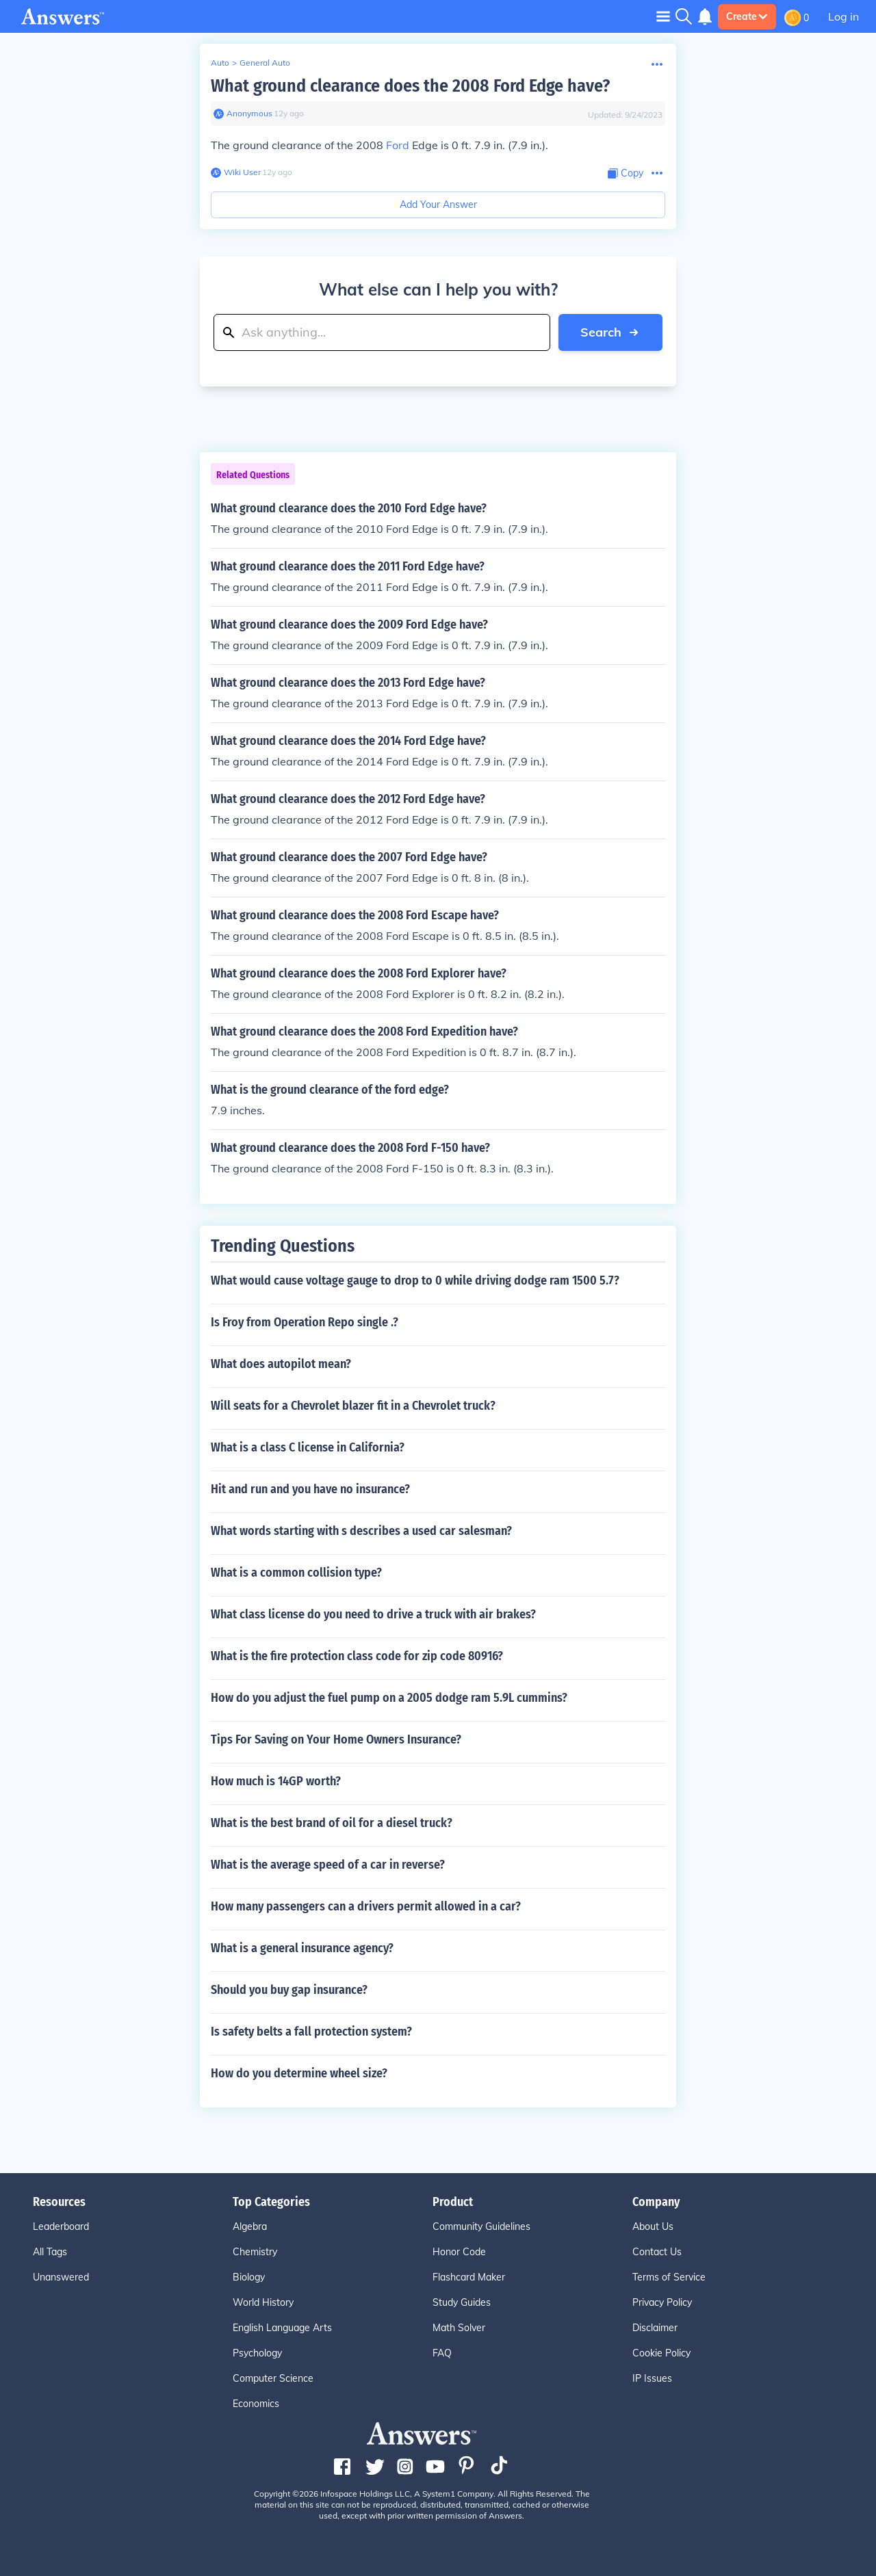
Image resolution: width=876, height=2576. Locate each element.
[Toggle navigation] (663, 16)
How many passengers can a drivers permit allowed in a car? (366, 1906)
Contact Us (657, 2252)
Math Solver (459, 2328)
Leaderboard (61, 2226)
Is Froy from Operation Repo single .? (304, 1322)
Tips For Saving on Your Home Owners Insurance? (336, 1739)
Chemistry (255, 2252)
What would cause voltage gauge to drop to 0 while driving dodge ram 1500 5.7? (415, 1280)
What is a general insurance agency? (302, 1948)
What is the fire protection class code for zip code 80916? (357, 1656)
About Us (652, 2226)
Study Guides (462, 2302)
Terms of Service (669, 2277)
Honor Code (459, 2252)
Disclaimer (655, 2328)
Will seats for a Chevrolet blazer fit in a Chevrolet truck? (353, 1405)
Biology (249, 2277)
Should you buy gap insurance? (289, 1989)
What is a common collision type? (296, 1572)
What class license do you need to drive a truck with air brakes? (373, 1614)
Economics (256, 2403)
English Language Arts (282, 2328)
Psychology (257, 2353)
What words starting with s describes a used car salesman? (361, 1530)
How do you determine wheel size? (299, 2073)
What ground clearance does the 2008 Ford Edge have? (410, 85)
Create (747, 16)
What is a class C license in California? (307, 1447)
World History (263, 2302)
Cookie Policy (661, 2353)
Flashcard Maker (469, 2277)
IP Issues (652, 2378)
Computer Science (273, 2378)
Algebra (250, 2226)
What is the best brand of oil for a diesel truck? (331, 1822)
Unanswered (61, 2277)
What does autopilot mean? (281, 1363)
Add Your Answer (438, 204)
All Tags (50, 2252)
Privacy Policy (662, 2302)
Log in (843, 16)
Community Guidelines (481, 2226)
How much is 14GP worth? (276, 1781)
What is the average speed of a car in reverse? (328, 1864)
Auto (220, 62)
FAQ (442, 2353)
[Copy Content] (625, 173)
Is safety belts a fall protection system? (311, 2031)
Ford (397, 145)
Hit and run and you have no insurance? (310, 1489)
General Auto (265, 62)
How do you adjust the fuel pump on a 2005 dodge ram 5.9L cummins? (389, 1697)
